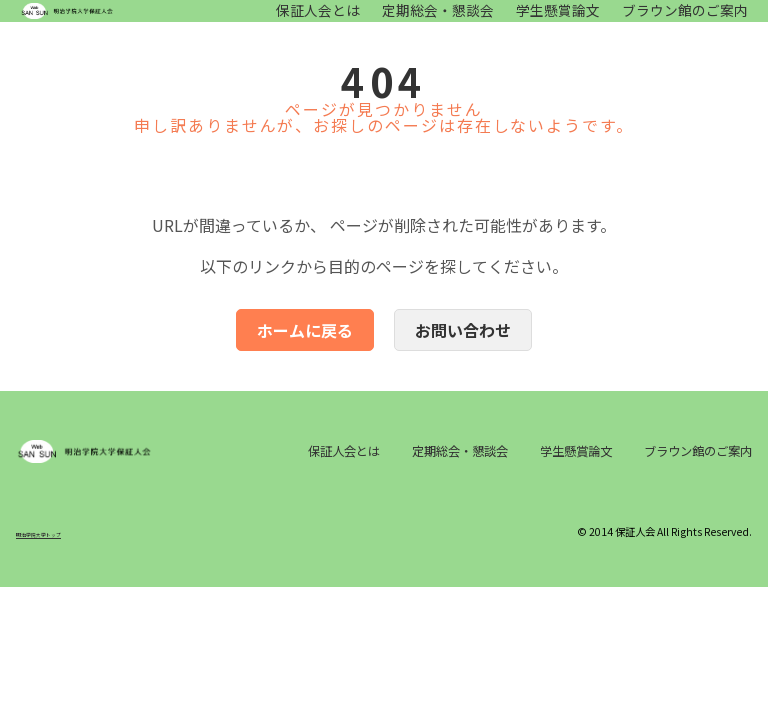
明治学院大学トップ (61, 587)
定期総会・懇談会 (438, 21)
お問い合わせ (463, 350)
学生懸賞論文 (558, 21)
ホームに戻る (305, 350)
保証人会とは (318, 21)
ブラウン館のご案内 (685, 21)
